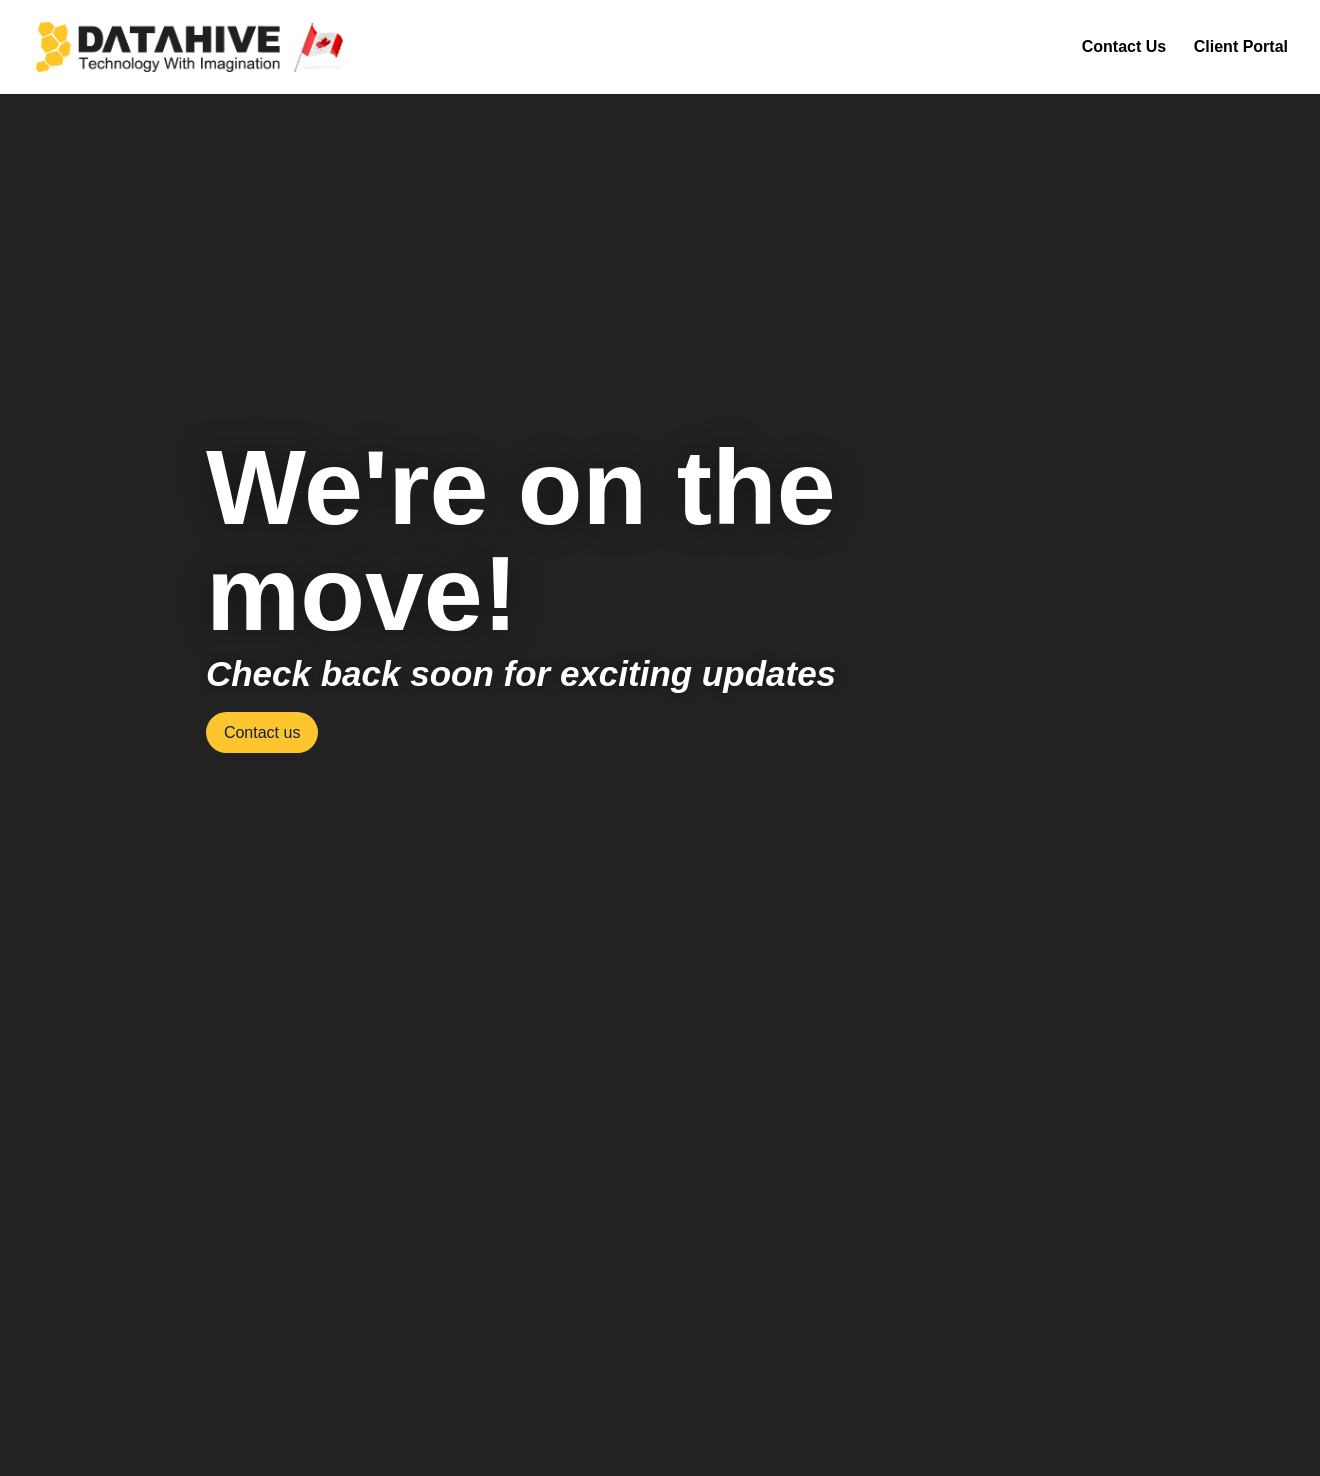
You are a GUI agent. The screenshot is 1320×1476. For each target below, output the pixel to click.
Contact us (262, 732)
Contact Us (1124, 47)
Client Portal (1241, 47)
